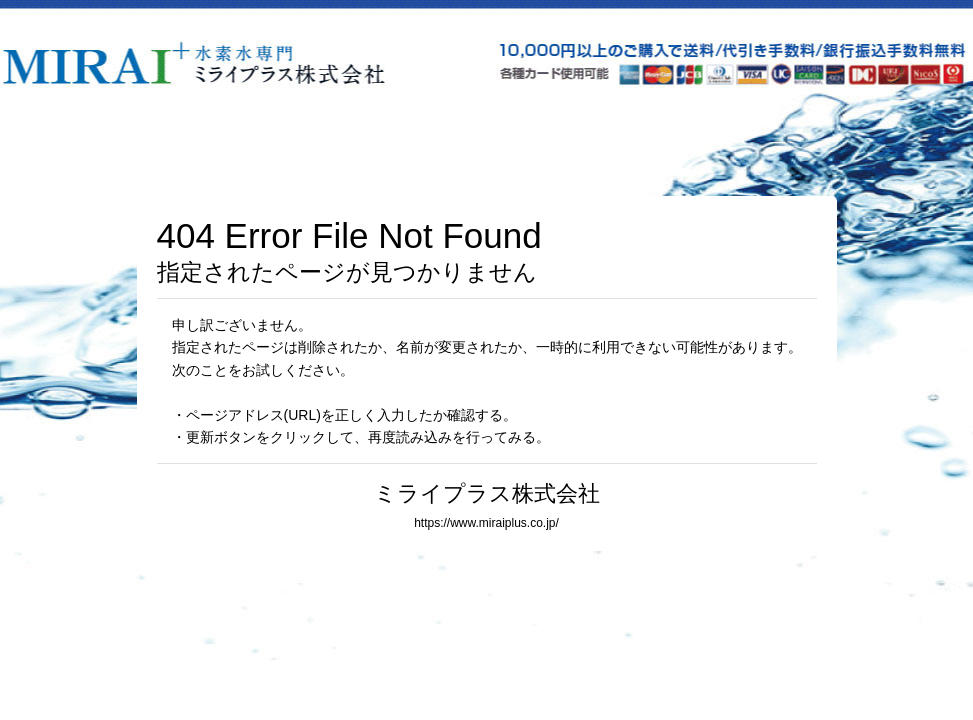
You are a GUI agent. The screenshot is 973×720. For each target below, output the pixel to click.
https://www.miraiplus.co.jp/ (486, 523)
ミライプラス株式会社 (487, 494)
